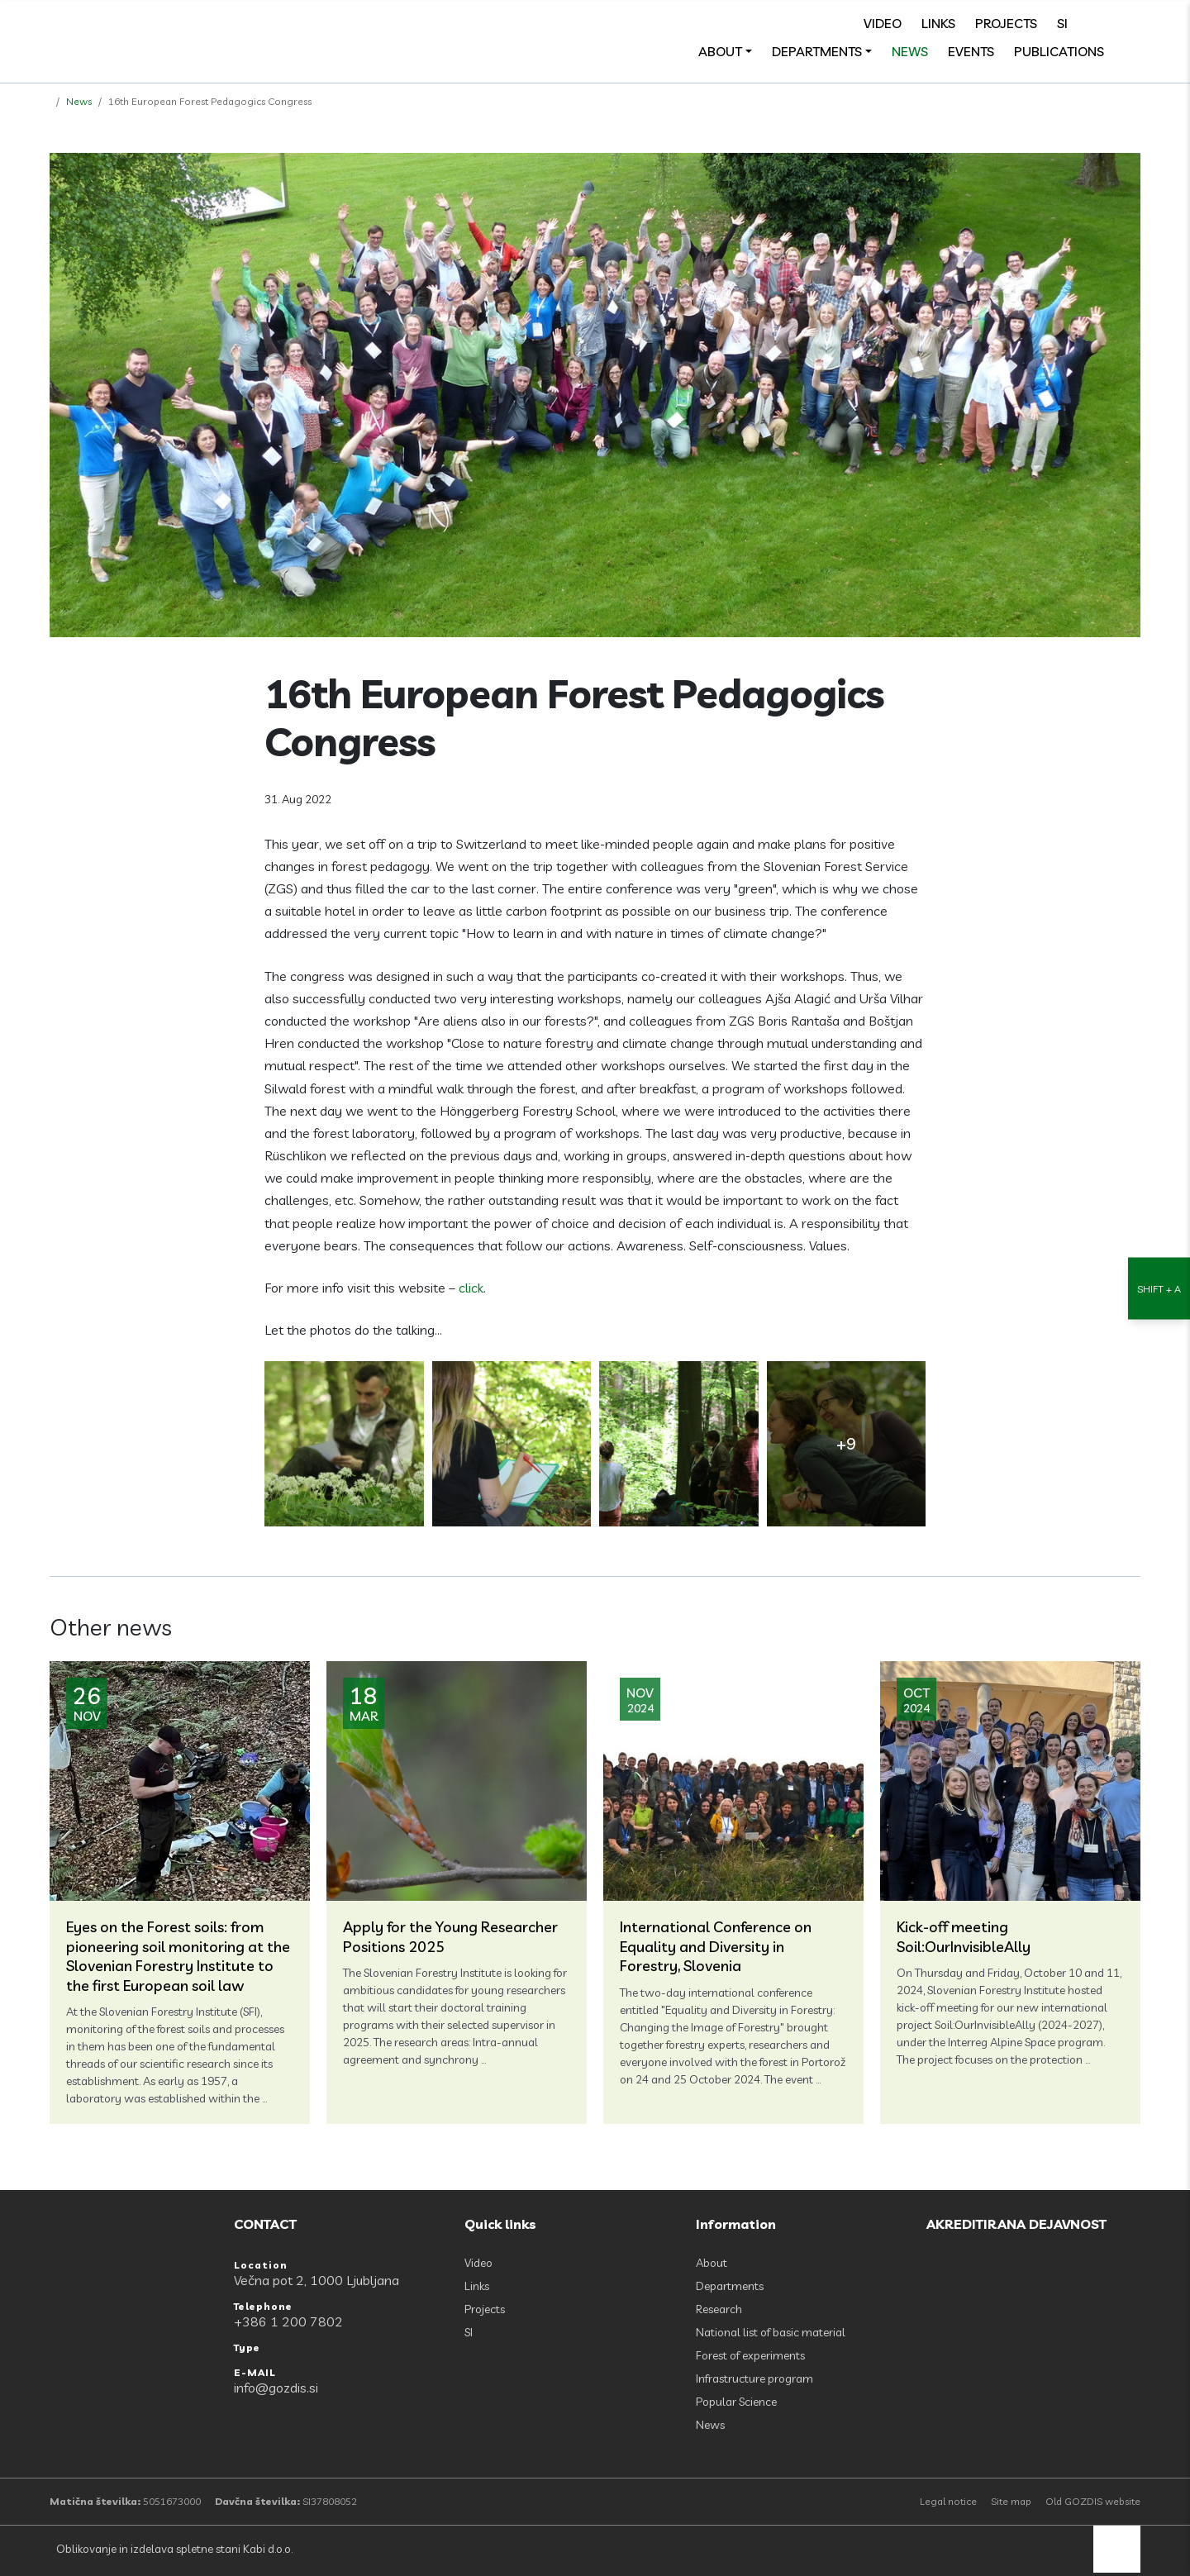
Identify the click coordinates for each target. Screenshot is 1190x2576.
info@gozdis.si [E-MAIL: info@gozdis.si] (276, 2387)
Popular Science (736, 2401)
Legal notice (948, 2501)
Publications (1059, 51)
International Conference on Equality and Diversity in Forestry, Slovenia (716, 1946)
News (910, 51)
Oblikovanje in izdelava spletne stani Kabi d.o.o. (173, 2548)
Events (971, 51)
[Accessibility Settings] (1159, 1288)
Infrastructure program (754, 2378)
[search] (1132, 23)
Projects (1006, 23)
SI (1062, 23)
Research (719, 2309)
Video (883, 23)
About (720, 51)
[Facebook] (1096, 23)
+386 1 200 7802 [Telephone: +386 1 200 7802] (288, 2321)
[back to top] (1116, 2549)
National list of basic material (770, 2332)
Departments (817, 51)
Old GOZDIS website (1092, 2501)
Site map (1011, 2501)
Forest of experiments (750, 2355)
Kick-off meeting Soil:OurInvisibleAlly (964, 1936)
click (471, 1287)
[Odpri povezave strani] (1132, 51)
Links (938, 23)
